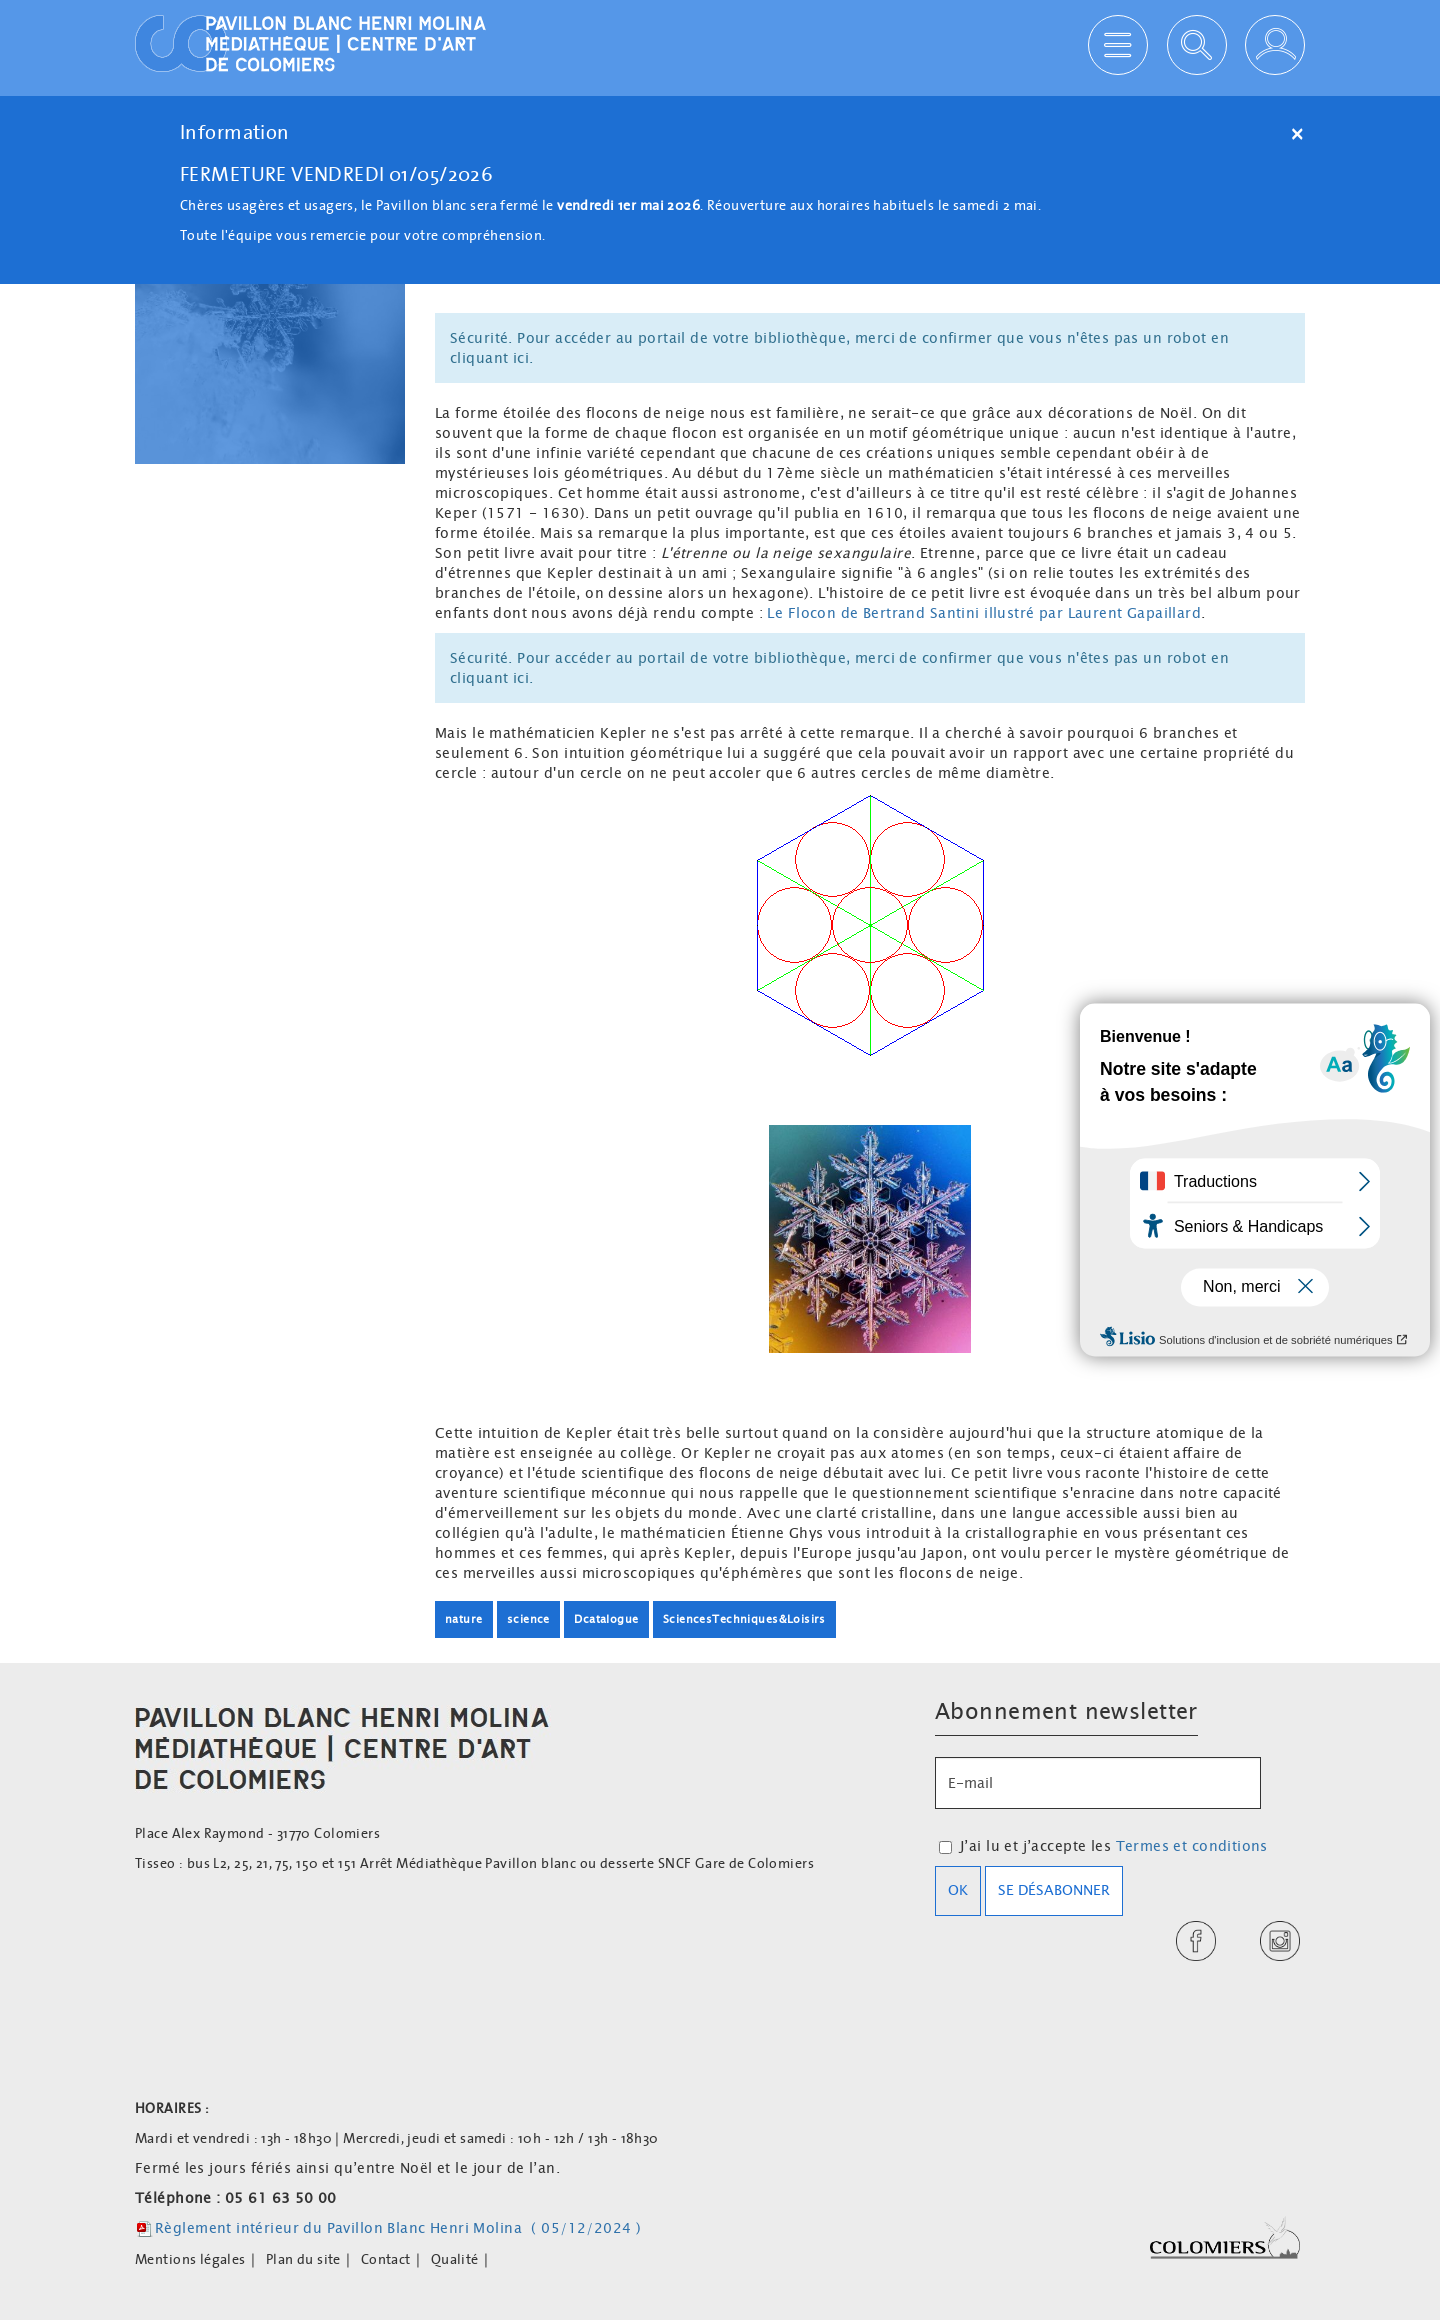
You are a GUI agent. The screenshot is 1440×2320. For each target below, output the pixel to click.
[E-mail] (1098, 1783)
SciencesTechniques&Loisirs (744, 1619)
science (528, 1619)
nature (464, 1619)
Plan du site (303, 2259)
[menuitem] (200, 2259)
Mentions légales (190, 2259)
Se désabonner (1054, 1890)
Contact (386, 2259)
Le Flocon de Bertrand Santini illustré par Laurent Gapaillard (984, 613)
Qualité (455, 2259)
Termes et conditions (1192, 1846)
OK (958, 1890)
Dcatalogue (606, 1619)
